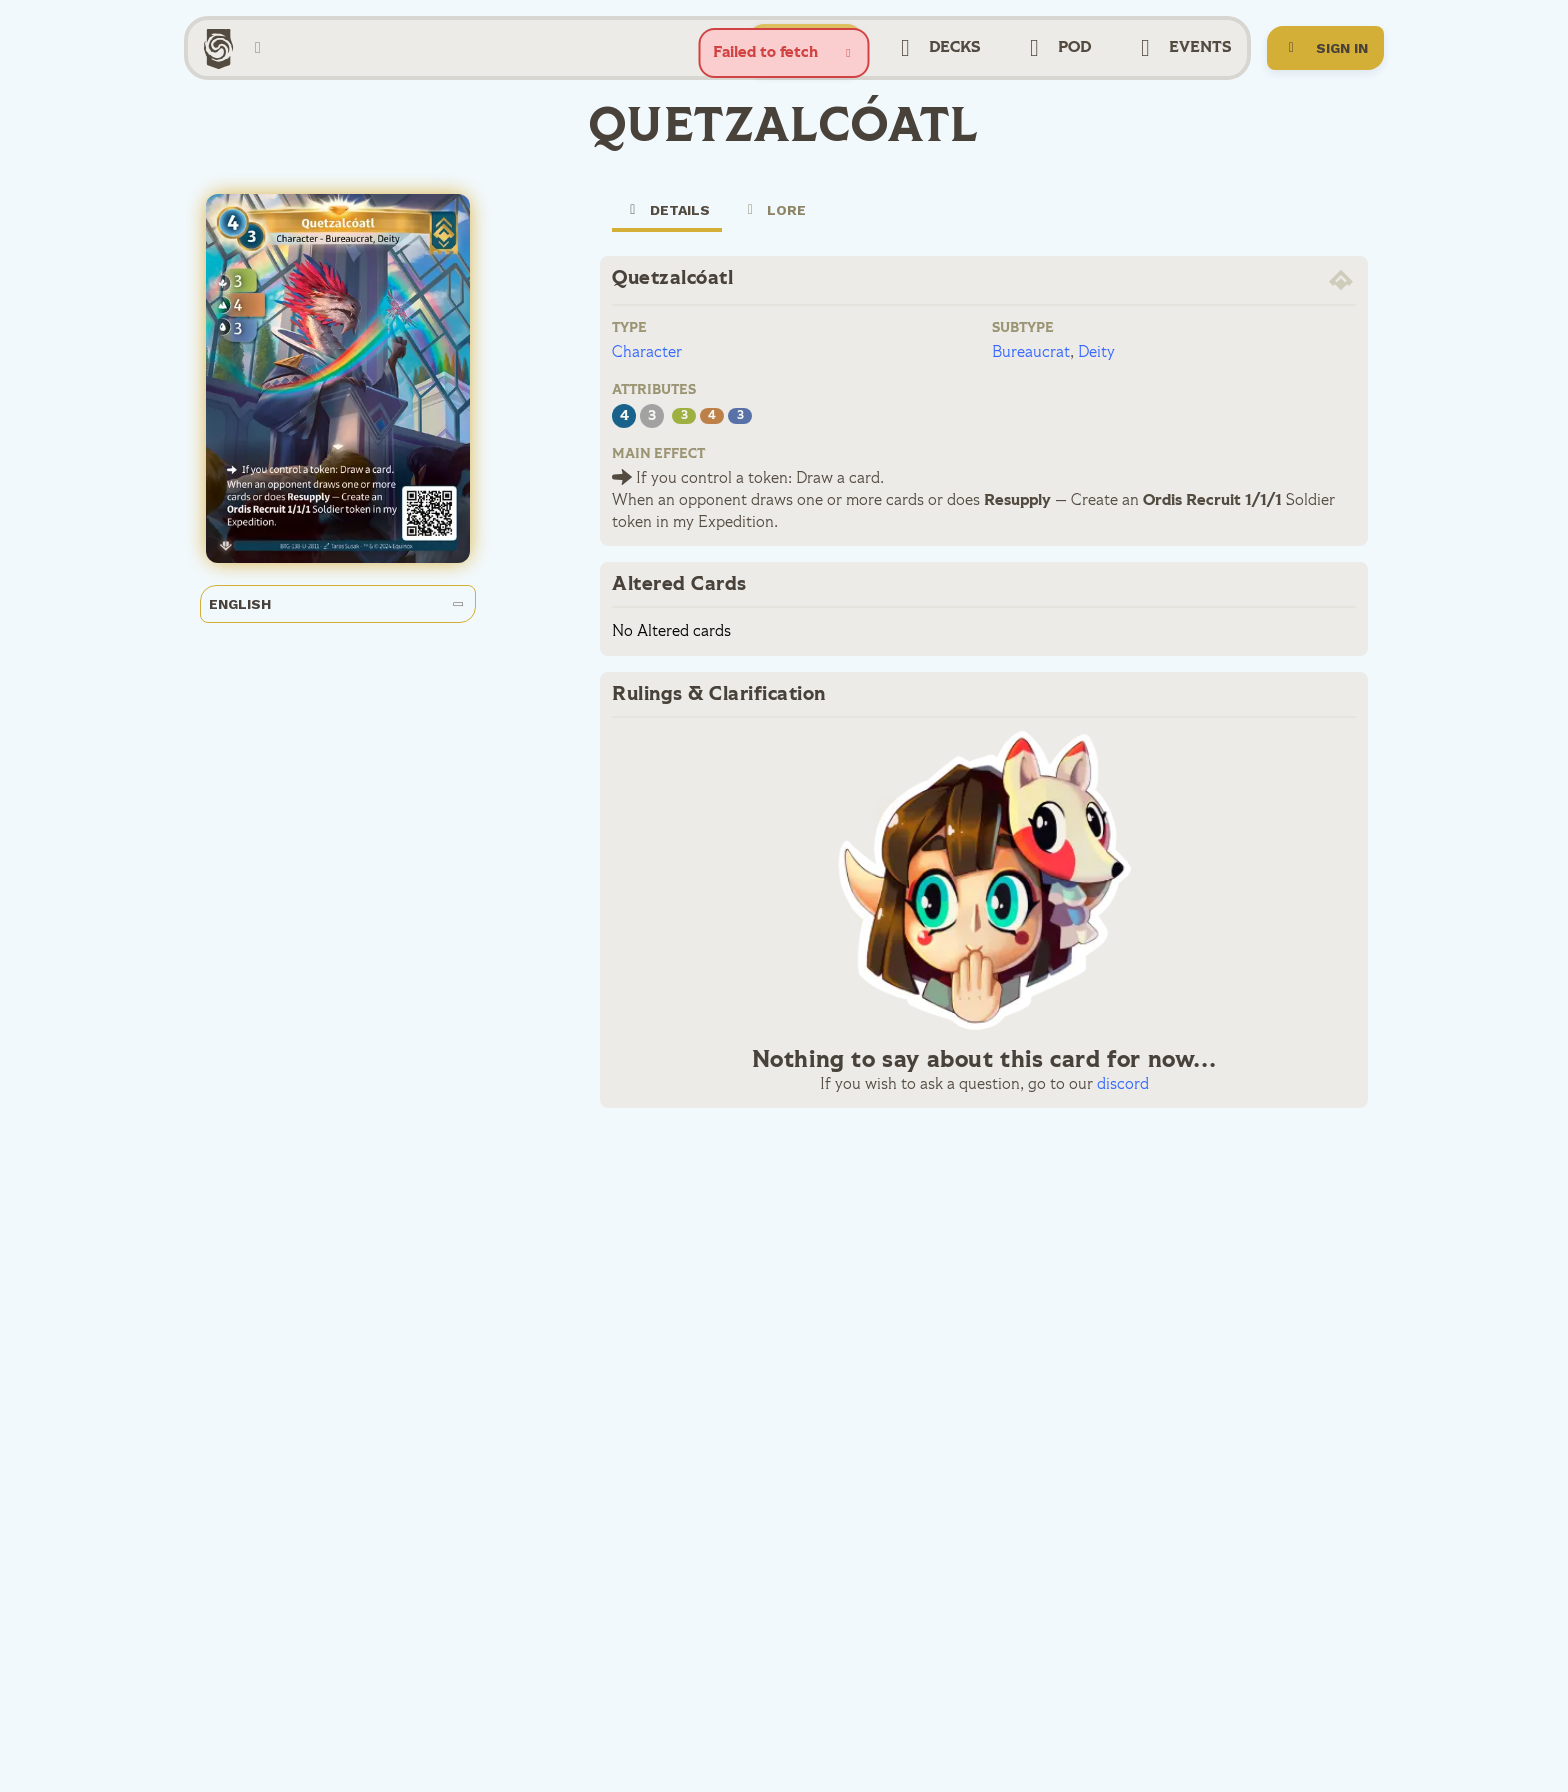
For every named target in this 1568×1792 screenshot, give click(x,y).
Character (647, 377)
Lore (774, 234)
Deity (1096, 377)
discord (1123, 1109)
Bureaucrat (1031, 377)
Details (667, 241)
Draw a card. (838, 503)
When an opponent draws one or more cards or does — (839, 525)
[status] (784, 53)
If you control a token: (712, 503)
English (337, 628)
